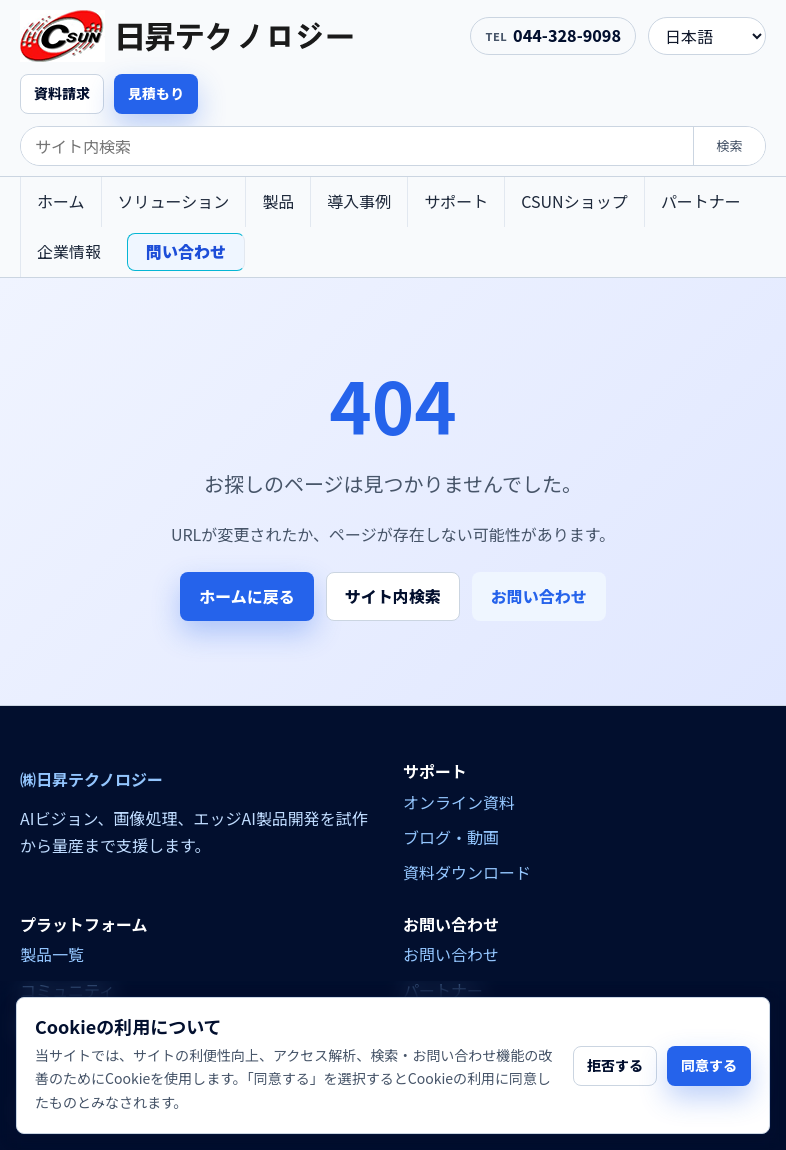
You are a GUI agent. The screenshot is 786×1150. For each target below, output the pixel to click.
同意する (709, 1065)
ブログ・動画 (451, 837)
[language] (707, 36)
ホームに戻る (247, 596)
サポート (456, 201)
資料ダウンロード (467, 872)
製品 (278, 201)
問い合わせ (186, 251)
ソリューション (174, 201)
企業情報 (69, 251)
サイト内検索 (393, 596)
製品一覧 (52, 954)
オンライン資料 (459, 802)
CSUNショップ (574, 201)
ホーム (61, 201)
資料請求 (62, 93)
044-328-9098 (567, 35)
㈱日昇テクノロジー (91, 779)
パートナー (701, 201)
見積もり (156, 93)
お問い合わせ (539, 596)
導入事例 (359, 201)
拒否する (615, 1065)
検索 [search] (729, 145)
